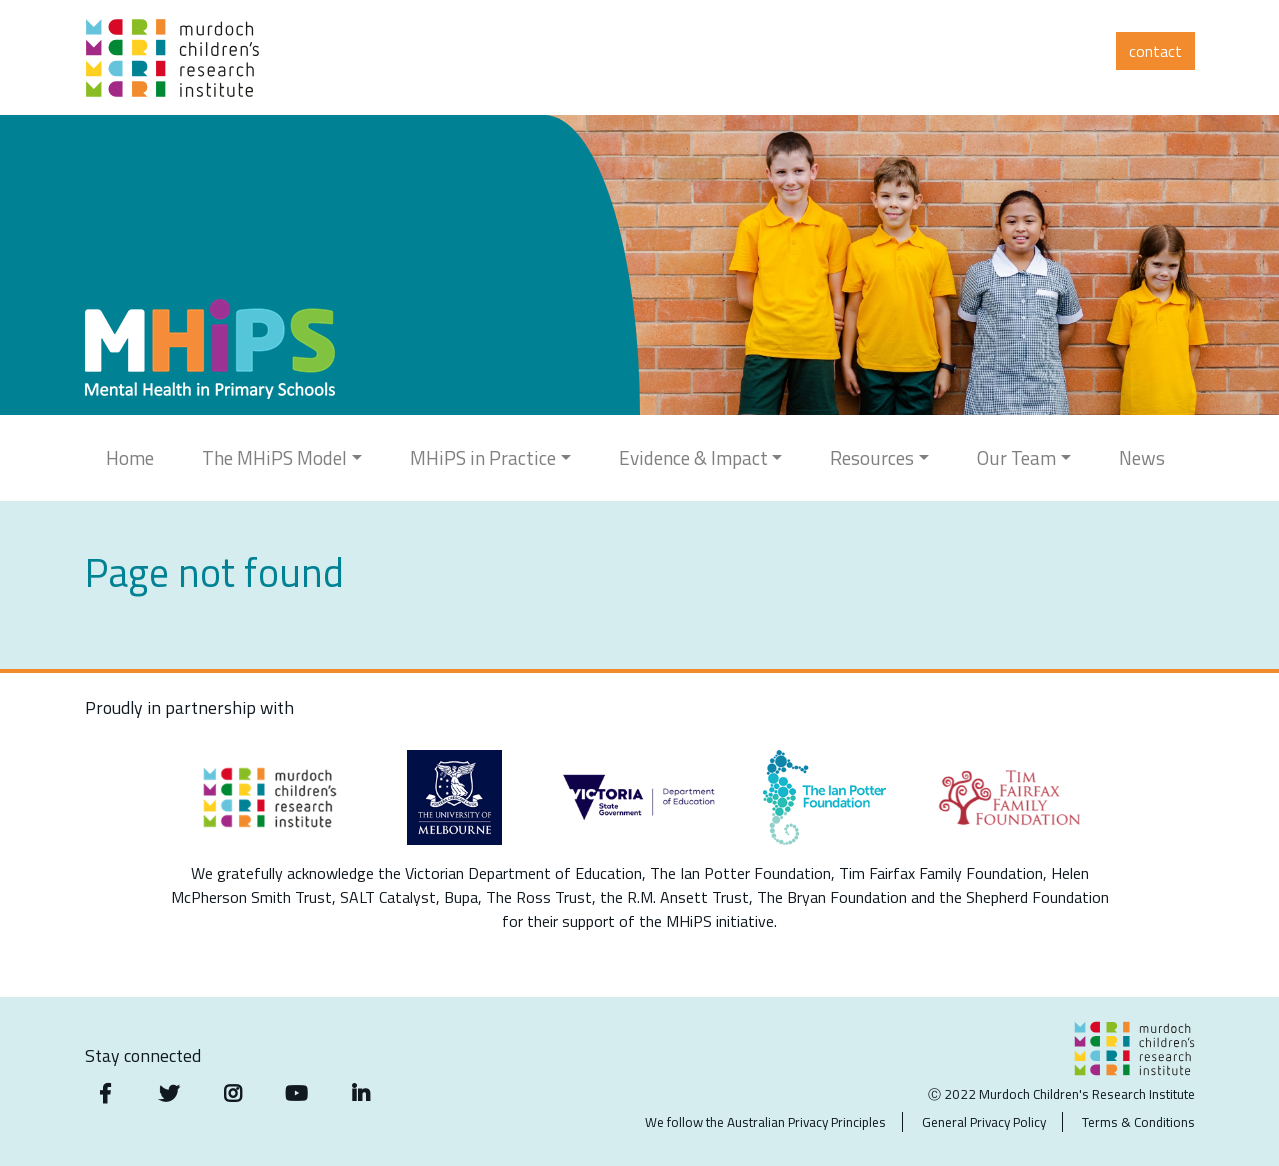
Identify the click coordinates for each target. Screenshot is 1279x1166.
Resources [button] (872, 457)
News (1142, 457)
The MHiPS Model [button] (274, 457)
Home (130, 457)
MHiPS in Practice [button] (483, 457)
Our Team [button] (1016, 457)
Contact (1155, 51)
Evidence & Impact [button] (693, 457)
